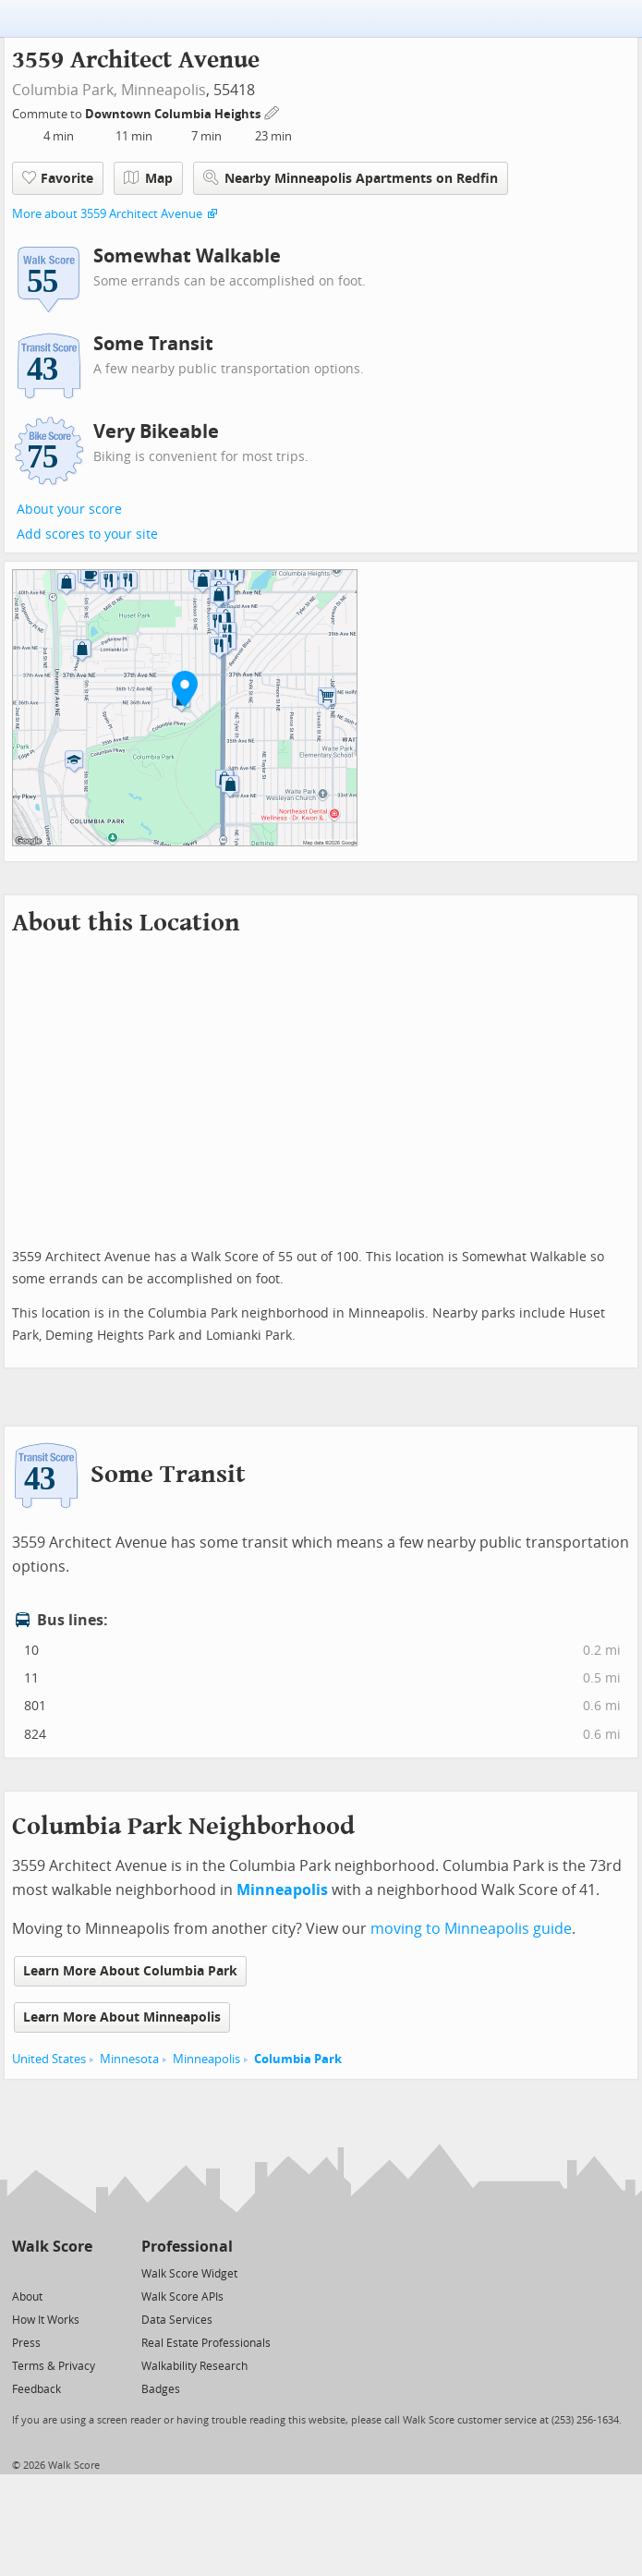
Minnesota (129, 2059)
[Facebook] (51, 2272)
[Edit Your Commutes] (272, 111)
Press (26, 2343)
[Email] (80, 2272)
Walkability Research (194, 2366)
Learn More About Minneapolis (122, 2017)
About (27, 2296)
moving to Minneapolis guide (471, 1929)
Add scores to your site (87, 534)
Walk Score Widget (189, 2273)
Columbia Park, (64, 90)
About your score (69, 509)
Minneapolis (163, 90)
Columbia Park (298, 2059)
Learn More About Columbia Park (130, 1971)
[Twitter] (22, 2272)
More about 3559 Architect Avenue (107, 214)
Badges (160, 2389)
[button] (185, 688)
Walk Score (52, 2246)
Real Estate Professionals (206, 2343)
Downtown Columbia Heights (174, 114)
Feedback (36, 2389)
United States (49, 2059)
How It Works (45, 2320)
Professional (187, 2246)
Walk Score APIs (182, 2296)
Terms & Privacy (53, 2366)
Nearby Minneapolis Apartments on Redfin (350, 178)
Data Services (176, 2320)
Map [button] (148, 178)
